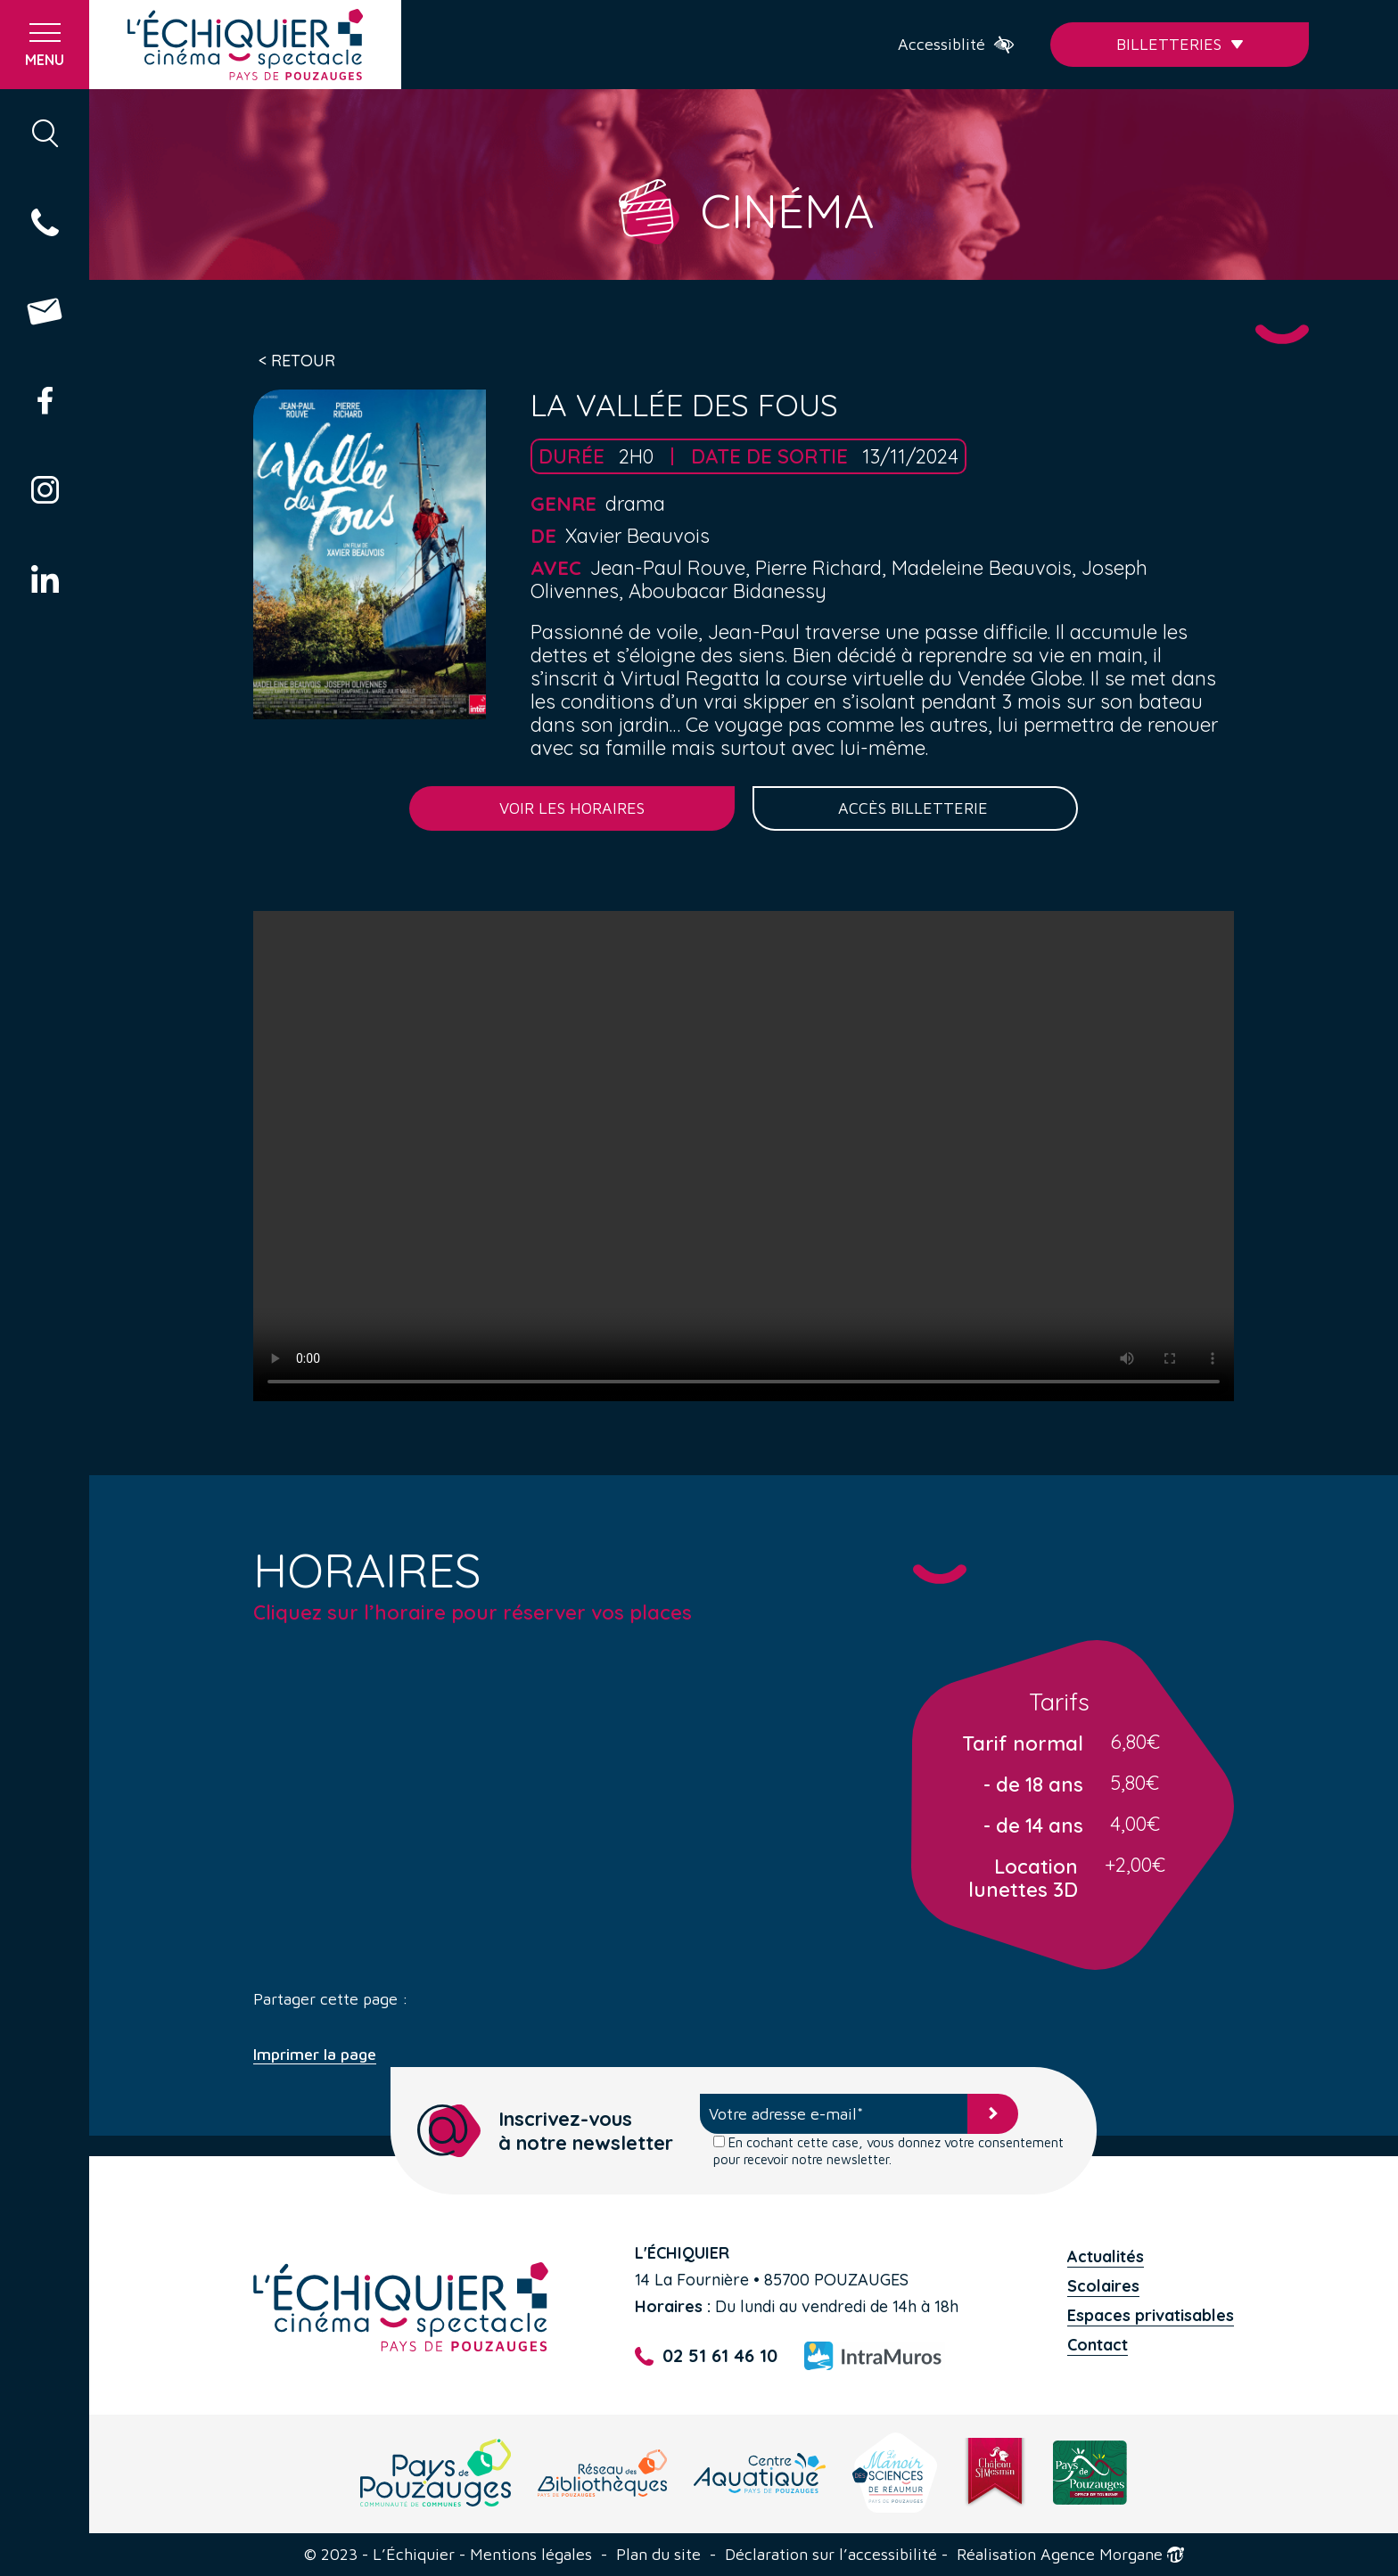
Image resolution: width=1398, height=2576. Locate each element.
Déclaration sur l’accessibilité (831, 2555)
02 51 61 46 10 (706, 2356)
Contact (1097, 2344)
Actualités (1105, 2256)
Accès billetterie (915, 808)
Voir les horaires (572, 808)
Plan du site (658, 2555)
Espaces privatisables (1150, 2315)
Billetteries (1180, 44)
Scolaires (1103, 2286)
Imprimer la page (314, 2054)
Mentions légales (531, 2555)
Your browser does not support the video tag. (743, 1156)
